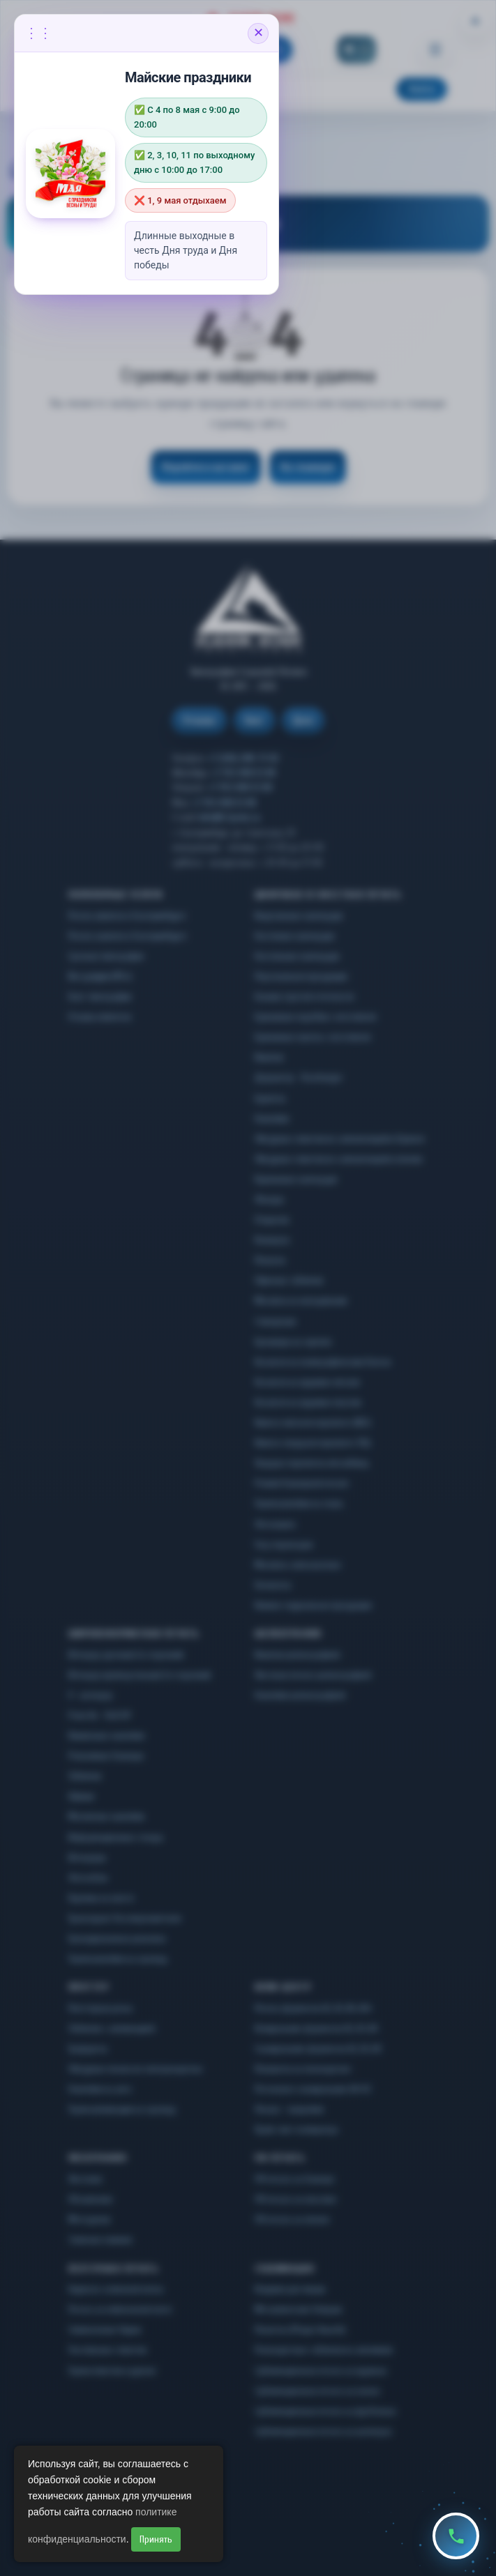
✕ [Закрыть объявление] (258, 33)
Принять (156, 2539)
